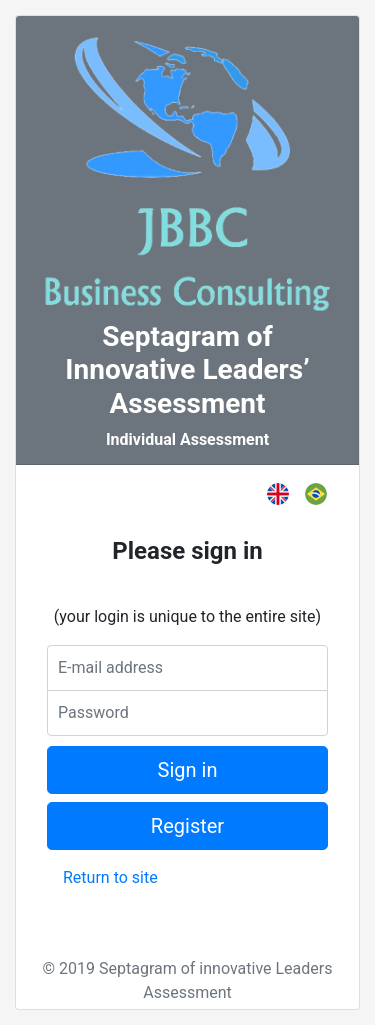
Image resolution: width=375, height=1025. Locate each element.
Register (187, 826)
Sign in (188, 770)
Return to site (110, 877)
